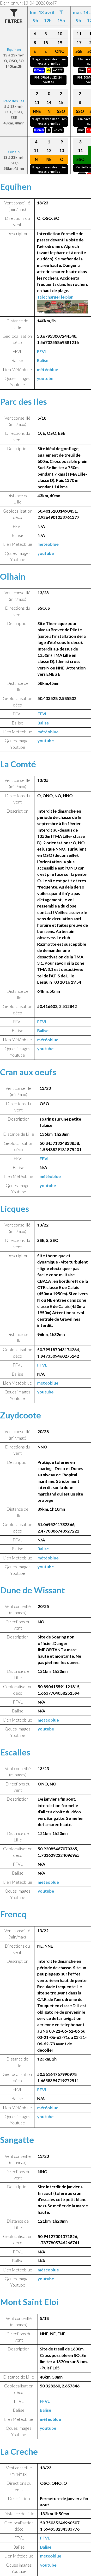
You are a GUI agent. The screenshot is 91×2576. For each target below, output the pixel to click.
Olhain (14, 152)
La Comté (18, 764)
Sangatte (17, 2139)
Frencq (13, 1914)
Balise (42, 360)
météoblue (47, 369)
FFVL (42, 351)
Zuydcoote (20, 1415)
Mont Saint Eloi (29, 2302)
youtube (45, 378)
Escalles (15, 1752)
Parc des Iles (13, 101)
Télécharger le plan (55, 297)
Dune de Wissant (32, 1590)
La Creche (19, 2451)
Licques (14, 1208)
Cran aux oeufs (28, 1072)
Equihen (14, 49)
